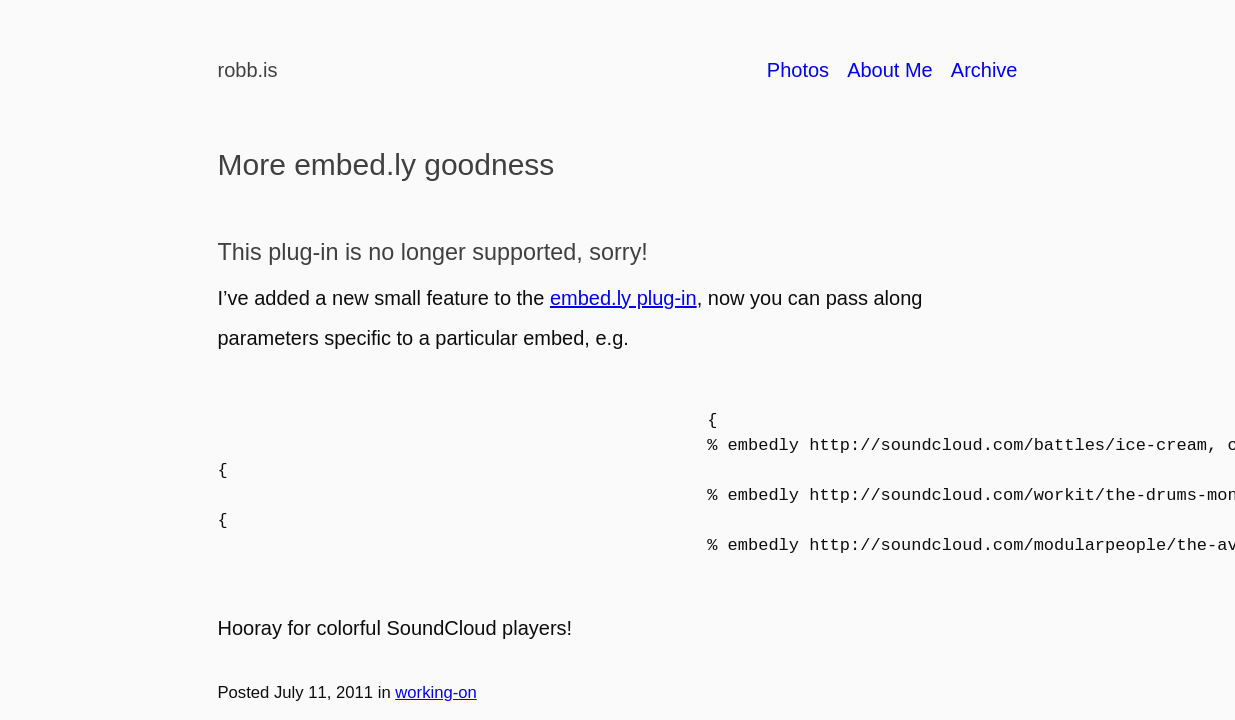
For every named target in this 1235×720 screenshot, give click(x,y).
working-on (435, 692)
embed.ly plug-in (623, 298)
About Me (890, 70)
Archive (984, 70)
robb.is (248, 70)
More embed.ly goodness (386, 164)
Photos (798, 70)
